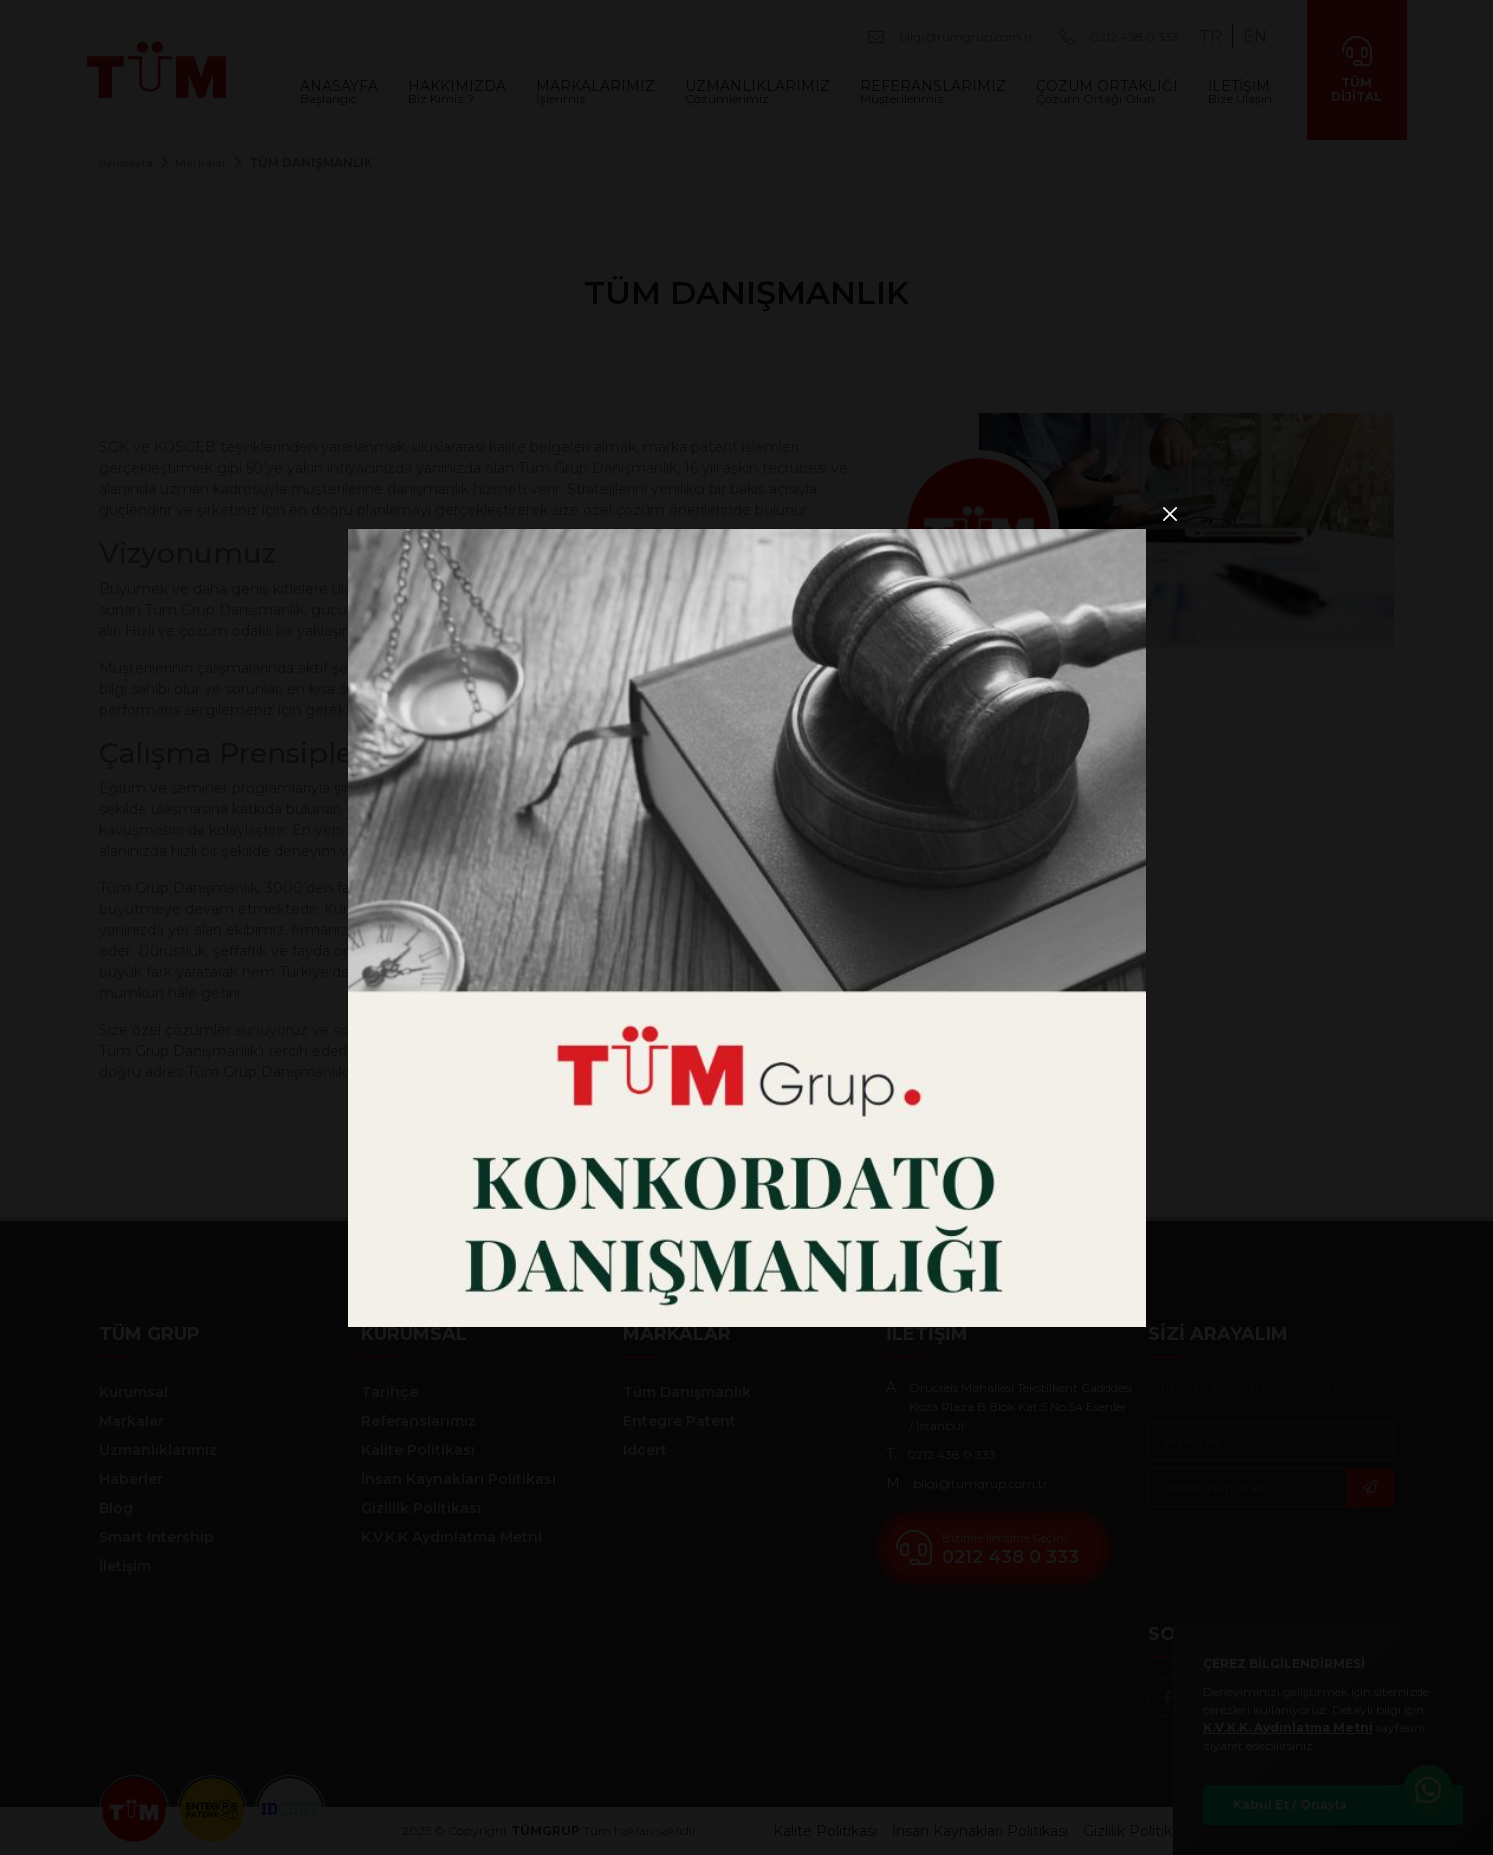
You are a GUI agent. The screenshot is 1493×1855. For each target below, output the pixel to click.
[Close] (1170, 514)
